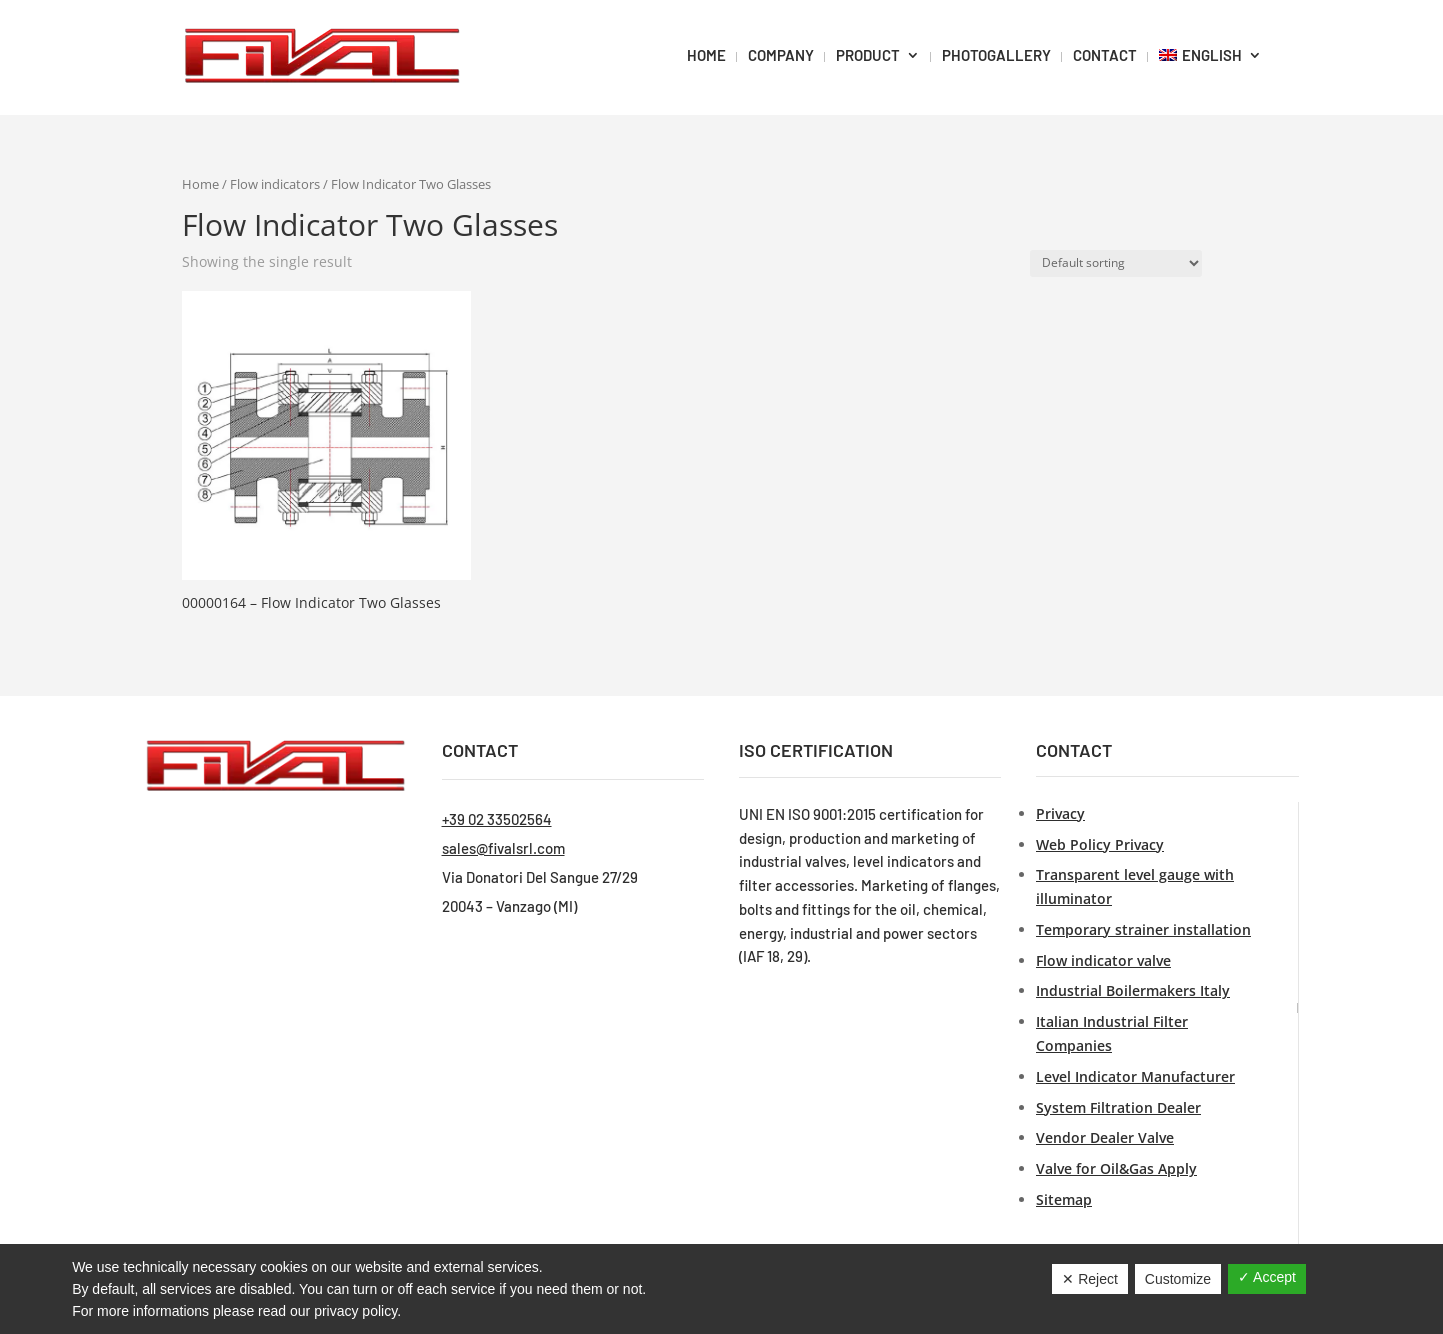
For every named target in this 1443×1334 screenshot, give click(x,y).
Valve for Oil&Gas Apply (1116, 1168)
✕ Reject (1090, 1279)
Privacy (1060, 813)
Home (200, 184)
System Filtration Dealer (1118, 1107)
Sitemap (1064, 1199)
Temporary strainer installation (1143, 929)
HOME (706, 55)
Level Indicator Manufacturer (1135, 1076)
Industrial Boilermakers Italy (1133, 990)
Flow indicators (275, 184)
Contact (1105, 55)
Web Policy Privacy (1100, 844)
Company (781, 55)
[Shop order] (1116, 263)
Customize (1178, 1279)
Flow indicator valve (1103, 960)
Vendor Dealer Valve (1105, 1137)
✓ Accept (1267, 1277)
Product (868, 55)
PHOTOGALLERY (996, 55)
